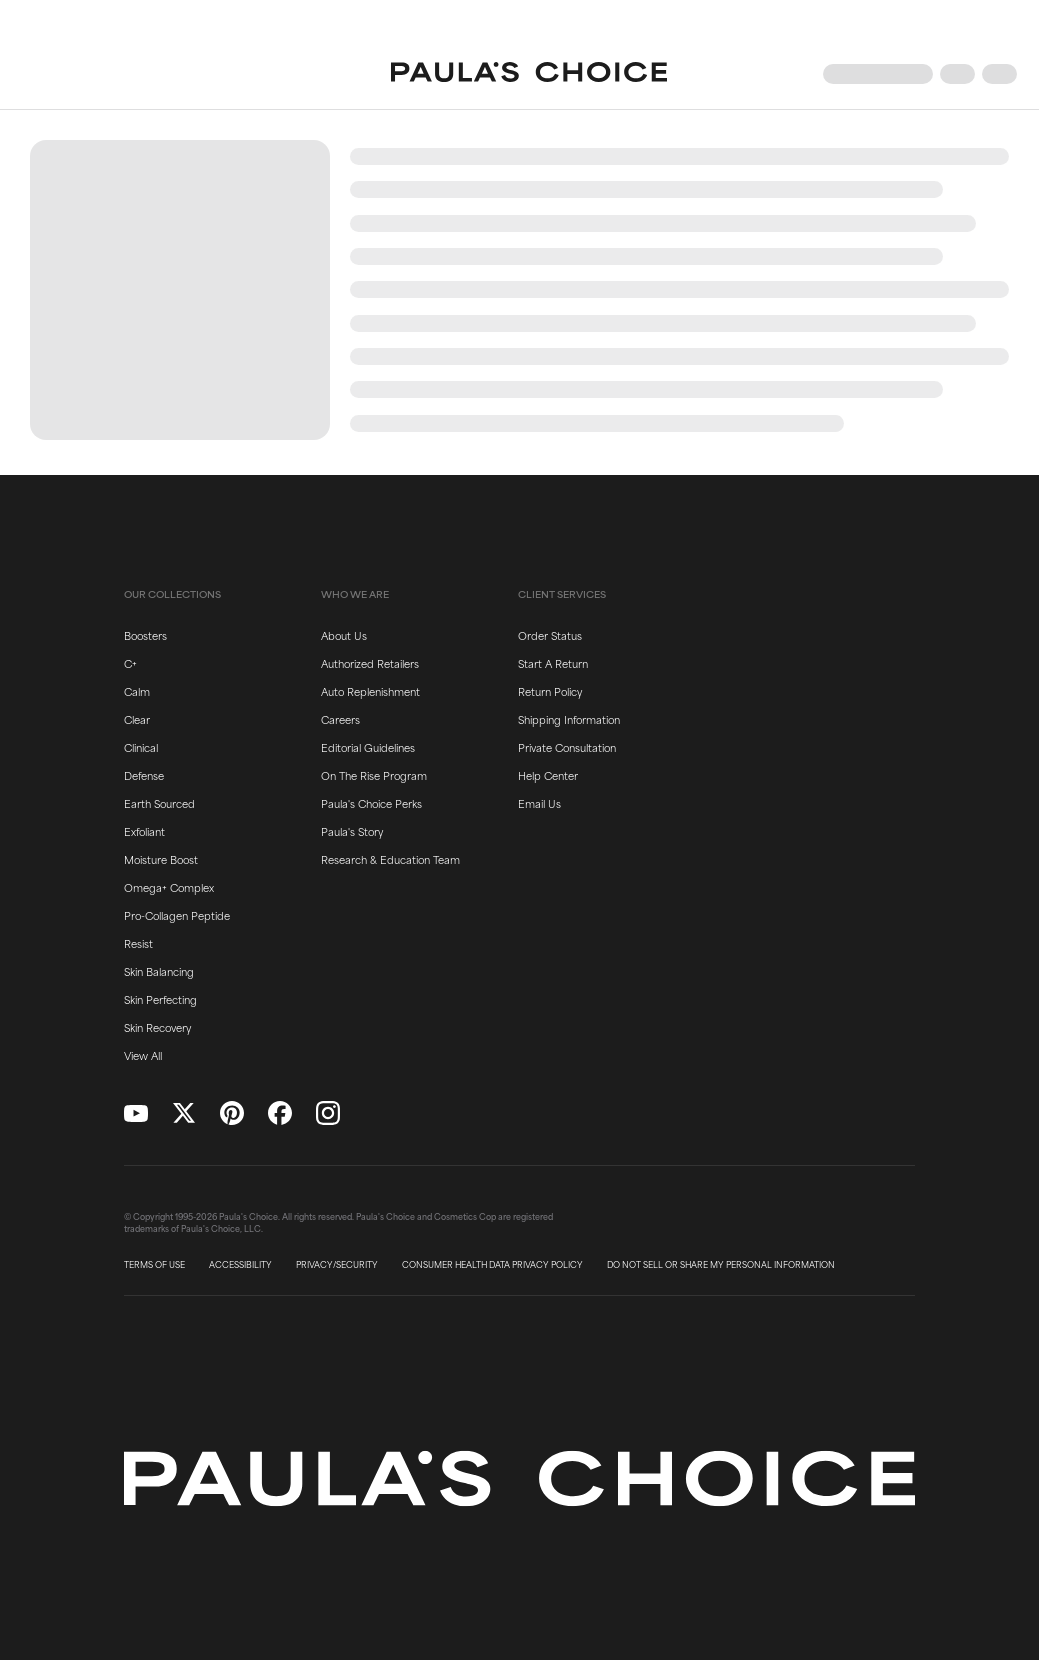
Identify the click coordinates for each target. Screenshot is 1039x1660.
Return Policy (550, 691)
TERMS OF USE (154, 1265)
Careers (340, 719)
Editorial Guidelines (368, 747)
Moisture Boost (161, 859)
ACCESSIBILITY (240, 1265)
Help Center (548, 775)
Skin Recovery (157, 1027)
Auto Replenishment (370, 691)
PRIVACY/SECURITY (337, 1265)
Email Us (539, 803)
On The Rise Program (374, 775)
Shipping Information (569, 719)
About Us (344, 635)
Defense (144, 775)
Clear (137, 719)
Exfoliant (144, 831)
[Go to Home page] (529, 74)
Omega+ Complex (169, 887)
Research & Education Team (390, 859)
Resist (138, 943)
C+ (130, 663)
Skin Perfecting (160, 999)
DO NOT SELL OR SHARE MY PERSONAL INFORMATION (721, 1265)
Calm (137, 691)
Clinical (141, 747)
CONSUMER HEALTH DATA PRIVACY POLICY (492, 1265)
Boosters (145, 635)
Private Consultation (567, 747)
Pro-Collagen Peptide (177, 915)
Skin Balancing (159, 971)
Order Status (550, 635)
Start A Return (553, 663)
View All (143, 1055)
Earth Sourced (159, 803)
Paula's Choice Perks (371, 803)
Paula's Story (352, 831)
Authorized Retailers (370, 663)
